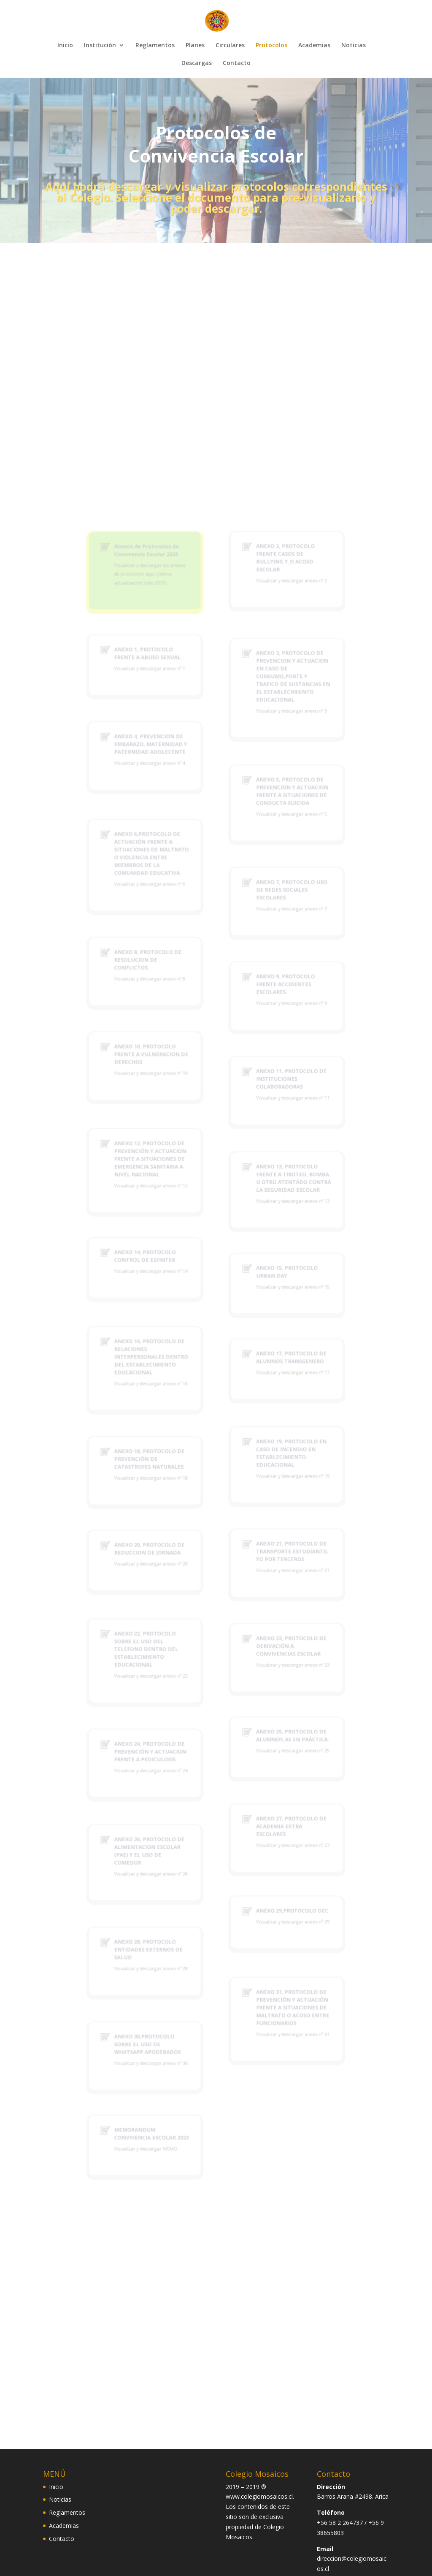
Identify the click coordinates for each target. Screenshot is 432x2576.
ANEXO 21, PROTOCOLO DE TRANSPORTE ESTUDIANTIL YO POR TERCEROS (267, 1496)
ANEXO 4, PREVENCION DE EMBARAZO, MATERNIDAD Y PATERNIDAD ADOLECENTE (171, 948)
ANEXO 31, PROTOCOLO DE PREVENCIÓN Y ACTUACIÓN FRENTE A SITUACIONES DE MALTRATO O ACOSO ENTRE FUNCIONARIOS (268, 1805)
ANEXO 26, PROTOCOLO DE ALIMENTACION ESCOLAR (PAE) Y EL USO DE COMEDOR (170, 1699)
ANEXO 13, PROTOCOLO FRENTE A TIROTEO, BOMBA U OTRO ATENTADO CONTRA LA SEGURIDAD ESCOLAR (268, 1243)
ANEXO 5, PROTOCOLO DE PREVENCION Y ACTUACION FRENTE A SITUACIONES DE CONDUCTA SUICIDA (267, 980)
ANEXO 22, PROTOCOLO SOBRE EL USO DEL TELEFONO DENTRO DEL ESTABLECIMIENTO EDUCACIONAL (169, 1562)
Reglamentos (155, 45)
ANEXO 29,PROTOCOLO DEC (267, 1738)
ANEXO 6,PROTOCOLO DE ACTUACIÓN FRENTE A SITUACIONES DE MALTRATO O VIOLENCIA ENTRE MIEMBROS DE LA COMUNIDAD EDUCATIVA (172, 1023)
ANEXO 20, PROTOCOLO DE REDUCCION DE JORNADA (170, 1493)
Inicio (65, 45)
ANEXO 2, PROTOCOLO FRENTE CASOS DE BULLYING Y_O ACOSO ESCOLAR (263, 821)
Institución (100, 45)
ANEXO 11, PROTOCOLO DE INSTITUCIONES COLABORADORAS (267, 1175)
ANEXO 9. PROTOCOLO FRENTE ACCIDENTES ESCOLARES (263, 1111)
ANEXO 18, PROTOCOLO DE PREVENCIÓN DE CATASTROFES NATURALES (170, 1433)
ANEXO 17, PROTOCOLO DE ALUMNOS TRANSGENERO (267, 1364)
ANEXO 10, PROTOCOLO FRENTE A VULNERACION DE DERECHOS (172, 1159)
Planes (195, 45)
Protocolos (271, 45)
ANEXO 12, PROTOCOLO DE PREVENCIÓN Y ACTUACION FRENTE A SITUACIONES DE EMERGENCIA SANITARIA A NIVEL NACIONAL (171, 1230)
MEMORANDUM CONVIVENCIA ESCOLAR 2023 (172, 1890)
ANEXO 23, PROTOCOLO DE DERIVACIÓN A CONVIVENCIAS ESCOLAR (267, 1560)
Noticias (353, 45)
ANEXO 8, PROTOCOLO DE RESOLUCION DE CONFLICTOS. (170, 1094)
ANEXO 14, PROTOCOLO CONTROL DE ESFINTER (168, 1295)
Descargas (196, 63)
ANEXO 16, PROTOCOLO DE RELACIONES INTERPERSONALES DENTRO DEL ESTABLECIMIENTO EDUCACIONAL (172, 1364)
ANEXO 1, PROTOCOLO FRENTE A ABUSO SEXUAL (169, 886)
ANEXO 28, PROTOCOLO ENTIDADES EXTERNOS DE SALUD (170, 1765)
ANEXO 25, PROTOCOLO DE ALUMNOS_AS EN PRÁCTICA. (267, 1620)
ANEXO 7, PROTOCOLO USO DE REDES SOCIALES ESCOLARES (267, 1047)
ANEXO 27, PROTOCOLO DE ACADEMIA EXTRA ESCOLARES (267, 1682)
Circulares (230, 45)
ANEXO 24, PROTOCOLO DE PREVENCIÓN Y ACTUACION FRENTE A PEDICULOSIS (171, 1632)
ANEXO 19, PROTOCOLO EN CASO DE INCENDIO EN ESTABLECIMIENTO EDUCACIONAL (267, 1429)
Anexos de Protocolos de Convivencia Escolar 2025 (169, 817)
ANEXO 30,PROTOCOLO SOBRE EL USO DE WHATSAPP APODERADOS (169, 1830)
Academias (314, 45)
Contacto (237, 63)
